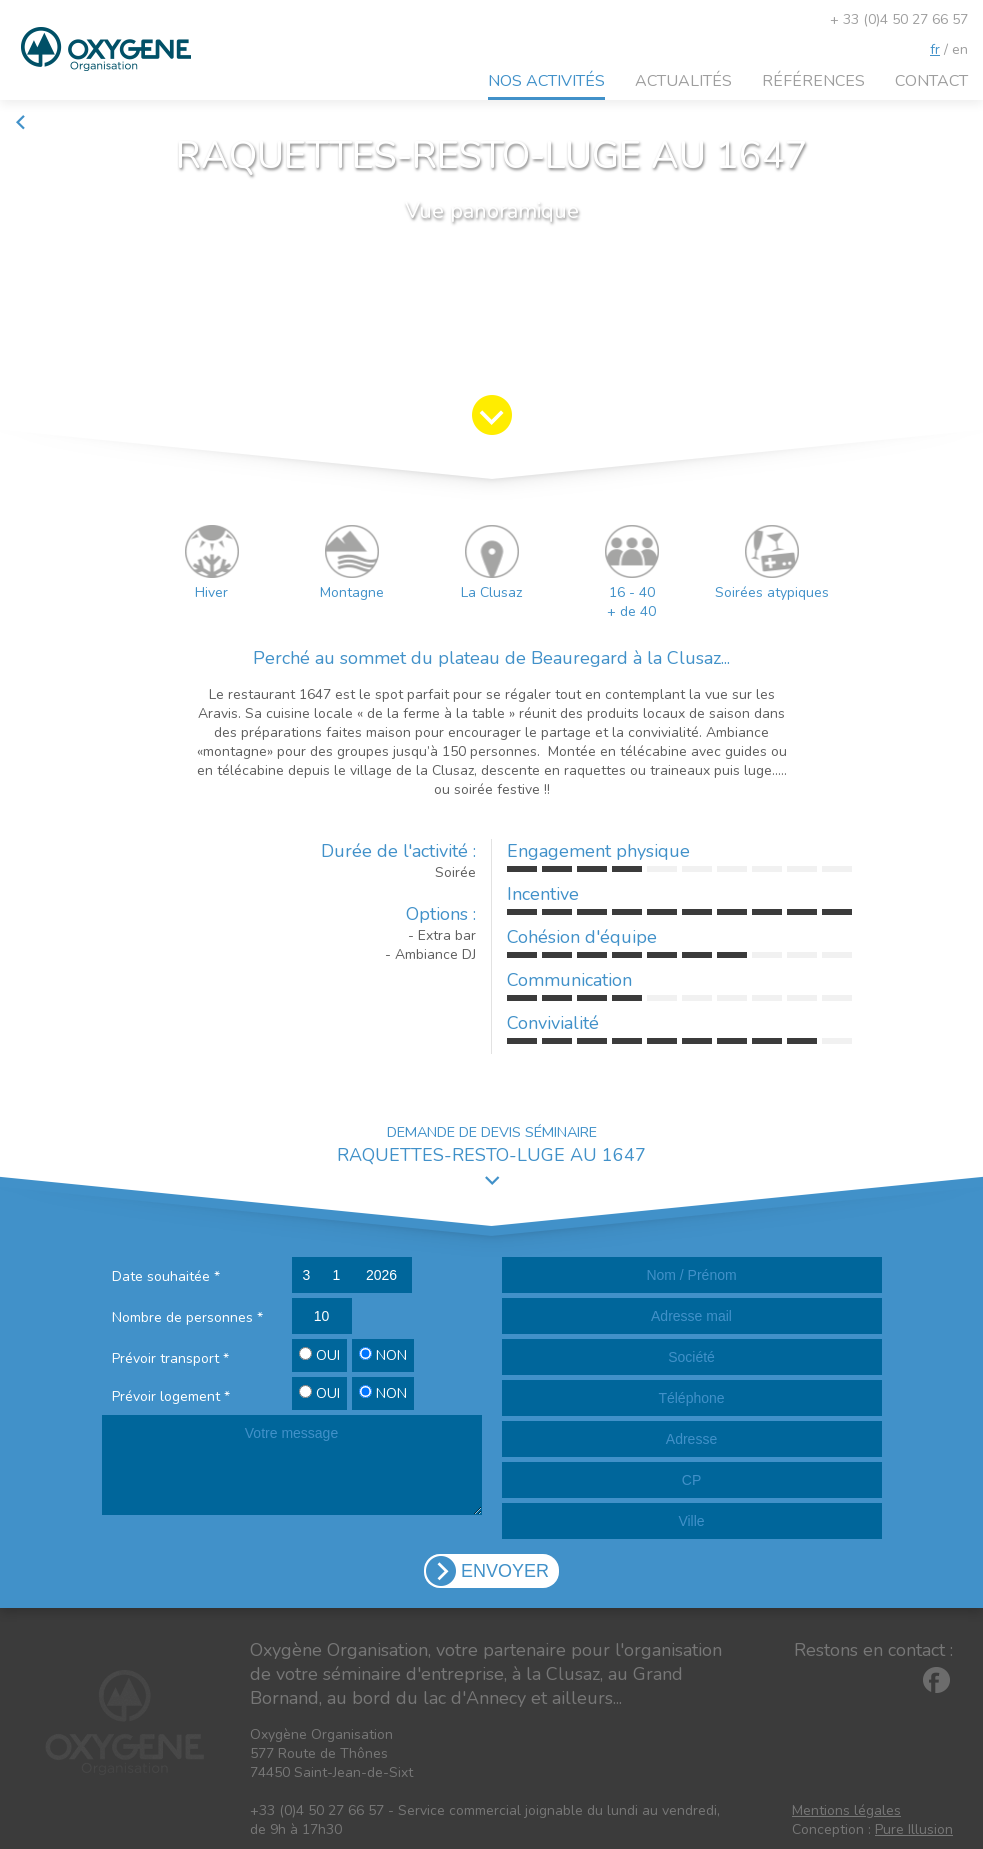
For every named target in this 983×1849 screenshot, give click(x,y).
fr (935, 49)
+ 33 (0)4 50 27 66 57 (899, 19)
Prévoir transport (170, 1358)
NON (383, 1355)
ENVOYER (505, 1571)
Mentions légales (846, 1810)
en (960, 49)
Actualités (683, 81)
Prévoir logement (171, 1396)
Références (813, 81)
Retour (45, 122)
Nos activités (546, 81)
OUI (319, 1355)
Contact (931, 81)
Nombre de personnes (187, 1317)
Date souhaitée (166, 1276)
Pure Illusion (914, 1829)
